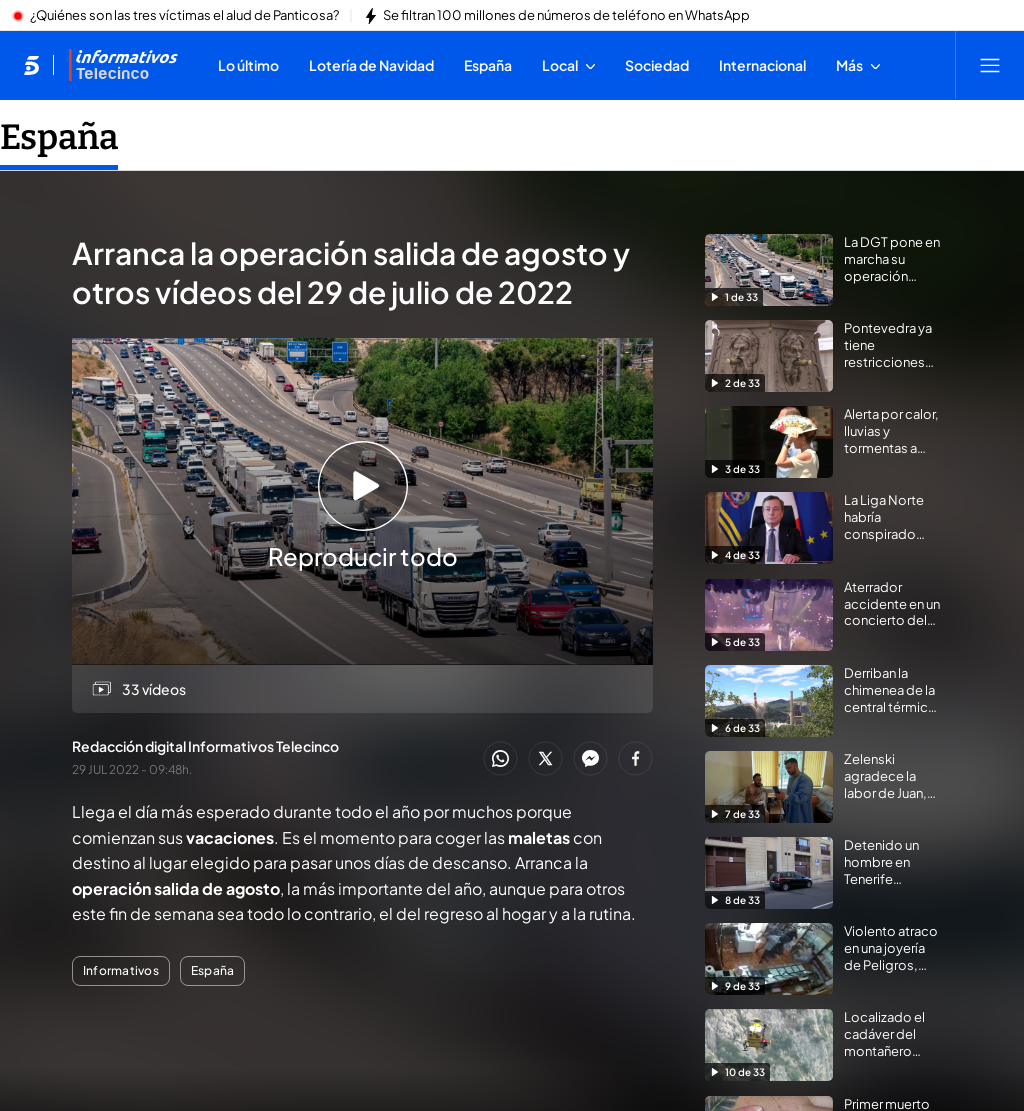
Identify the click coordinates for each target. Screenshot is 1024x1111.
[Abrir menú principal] (990, 65)
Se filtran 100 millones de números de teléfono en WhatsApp (566, 16)
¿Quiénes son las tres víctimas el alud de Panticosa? (184, 16)
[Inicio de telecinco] (31, 65)
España (212, 971)
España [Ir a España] (59, 137)
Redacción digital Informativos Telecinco (205, 746)
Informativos (121, 971)
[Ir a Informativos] (123, 65)
